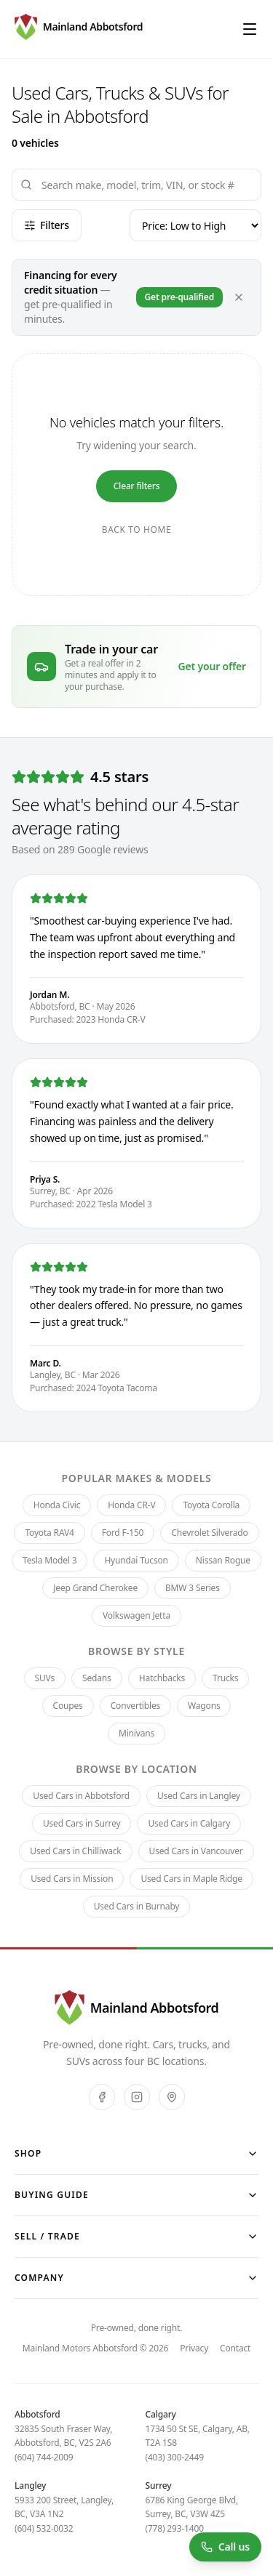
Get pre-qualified (179, 297)
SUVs (45, 1678)
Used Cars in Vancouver (196, 1851)
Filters (46, 225)
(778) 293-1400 (175, 2528)
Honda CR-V (131, 1505)
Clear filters (137, 486)
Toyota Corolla (211, 1505)
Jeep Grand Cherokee (95, 1588)
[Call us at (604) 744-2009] (225, 2546)
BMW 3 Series (192, 1588)
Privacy (194, 2348)
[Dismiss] (239, 297)
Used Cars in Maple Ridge (191, 1878)
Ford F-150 (123, 1532)
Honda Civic (57, 1505)
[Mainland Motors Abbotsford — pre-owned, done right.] (79, 29)
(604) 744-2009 (44, 2457)
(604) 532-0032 (44, 2528)
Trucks (225, 1678)
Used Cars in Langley (198, 1796)
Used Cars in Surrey (82, 1823)
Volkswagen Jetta (136, 1615)
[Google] (172, 2097)
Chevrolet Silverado (209, 1532)
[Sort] (195, 225)
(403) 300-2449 (175, 2457)
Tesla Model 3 (49, 1560)
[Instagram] (137, 2097)
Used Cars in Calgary (189, 1823)
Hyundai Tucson (135, 1560)
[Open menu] (249, 29)
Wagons (204, 1705)
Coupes (68, 1705)
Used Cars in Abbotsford (81, 1796)
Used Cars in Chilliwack (75, 1851)
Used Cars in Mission (72, 1878)
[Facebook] (102, 2097)
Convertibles (135, 1705)
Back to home (136, 529)
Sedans (96, 1678)
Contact (235, 2348)
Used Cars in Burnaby (137, 1906)
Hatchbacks (162, 1678)
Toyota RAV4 (49, 1532)
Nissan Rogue (223, 1560)
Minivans (136, 1733)
